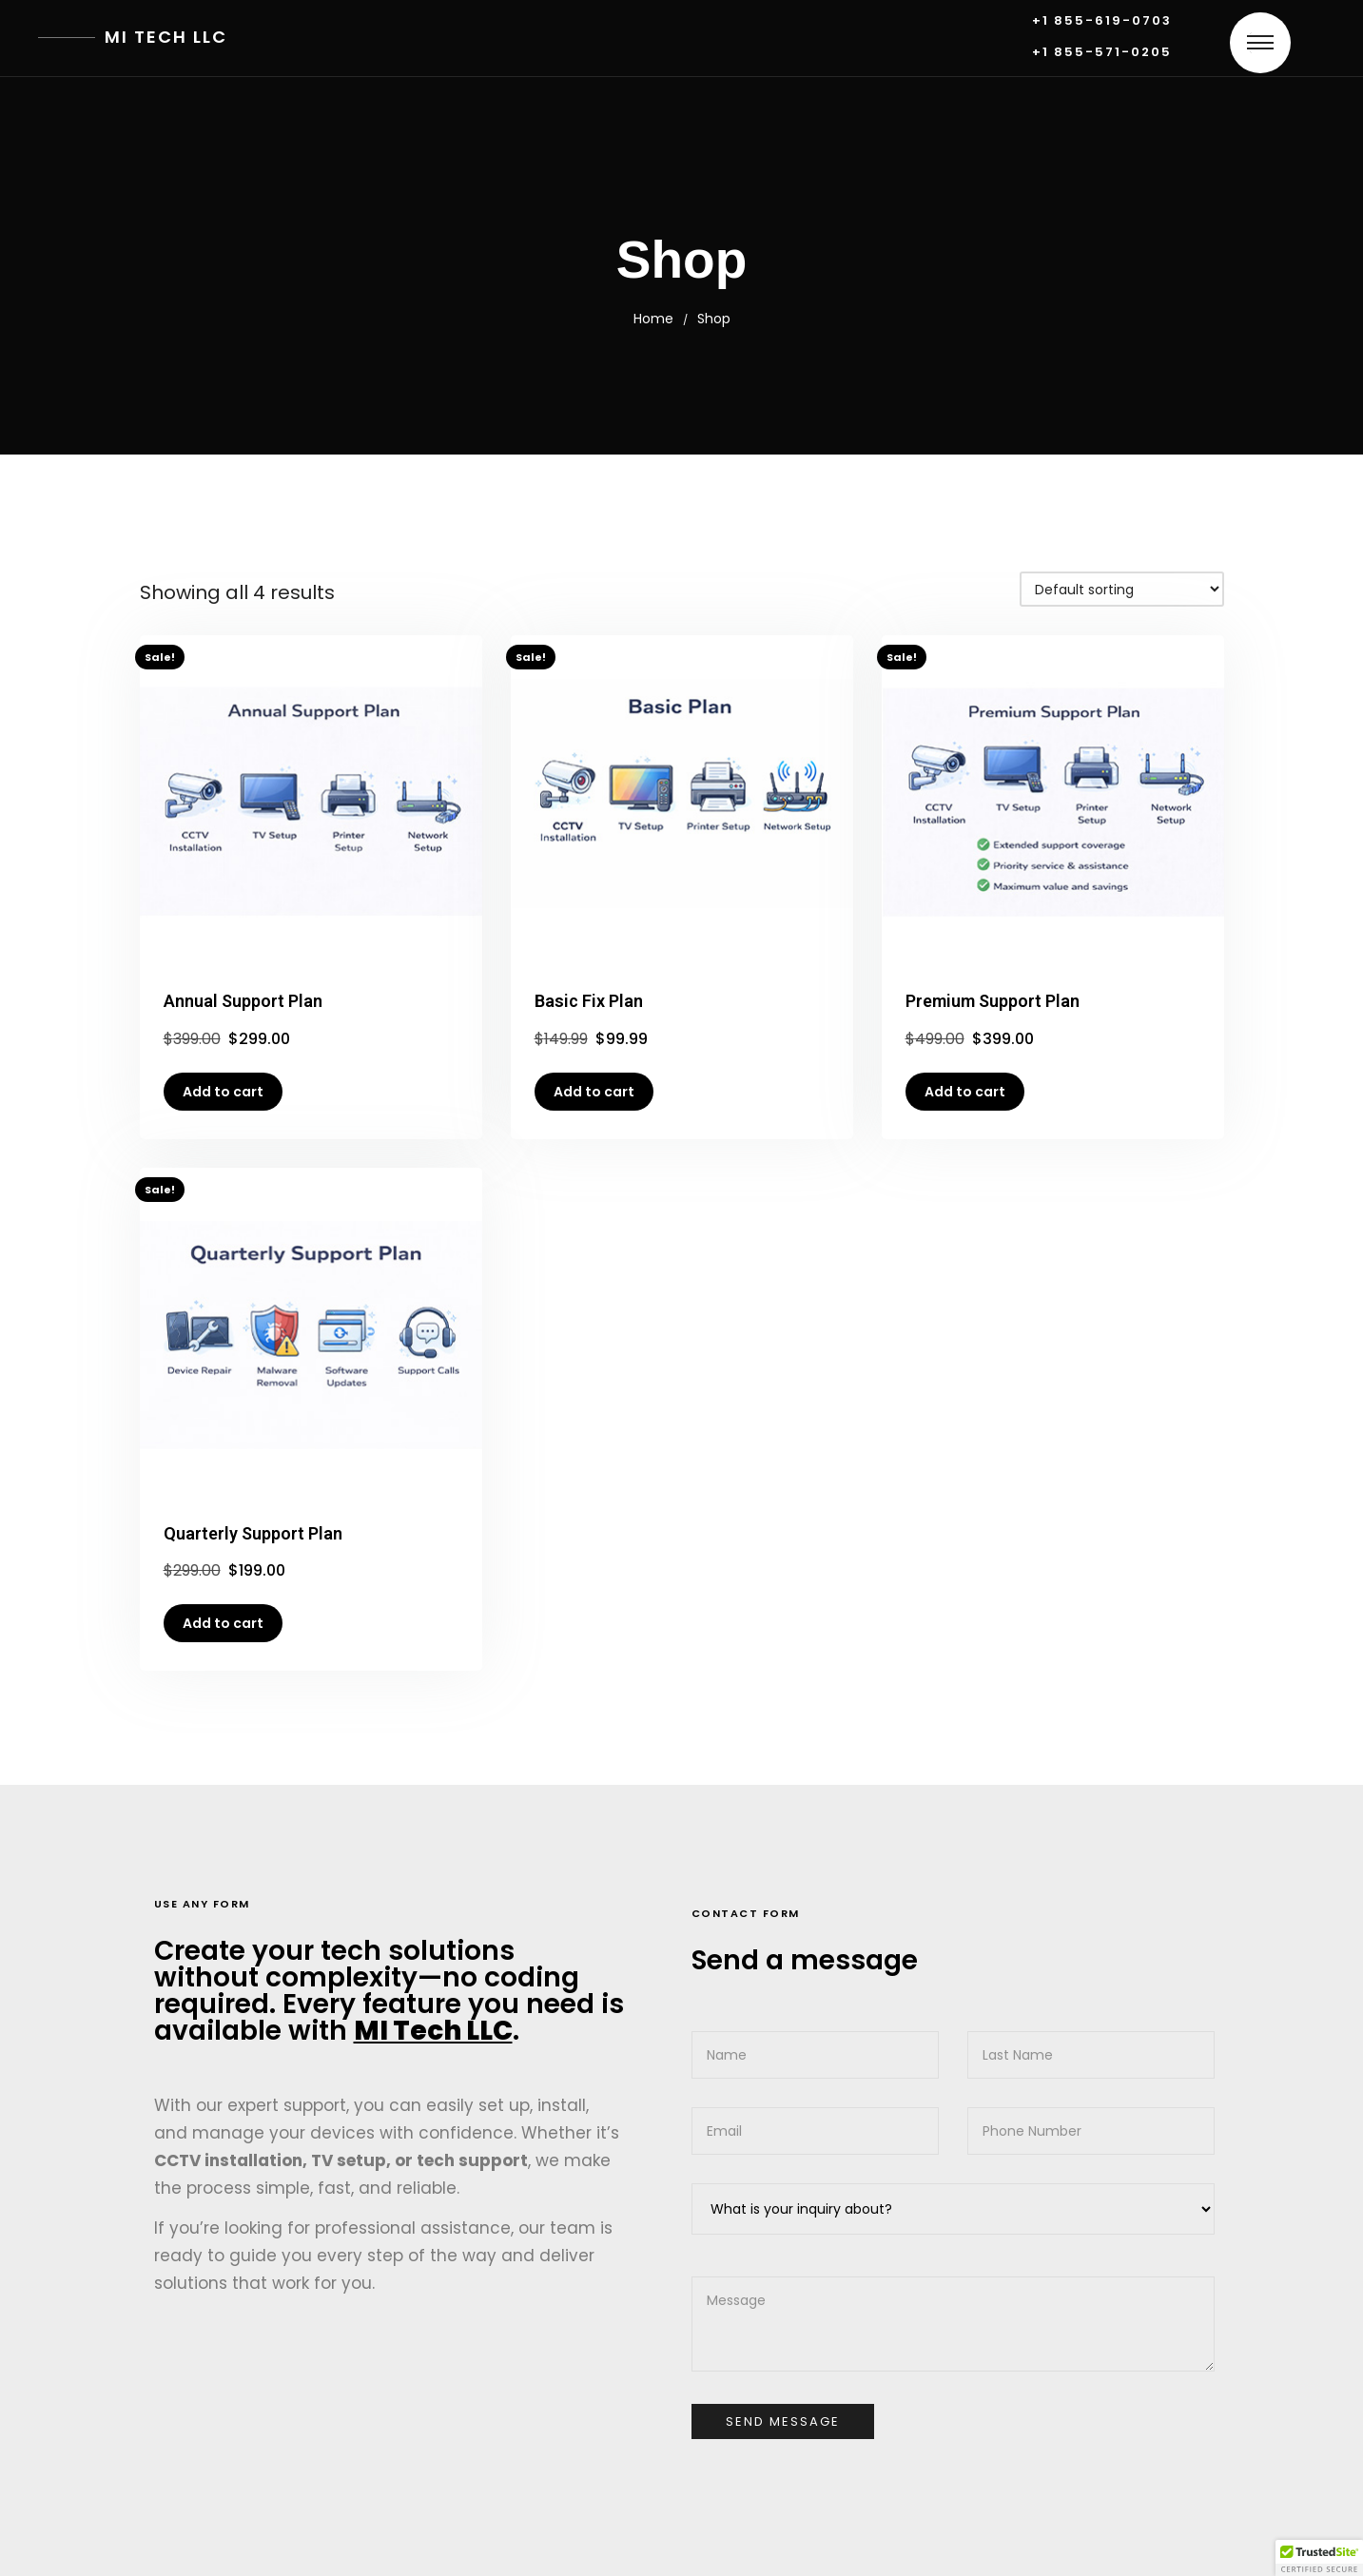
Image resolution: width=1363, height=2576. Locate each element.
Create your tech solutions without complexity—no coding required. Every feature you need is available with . (389, 1991)
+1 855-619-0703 (1102, 21)
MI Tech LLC (166, 37)
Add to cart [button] (223, 1091)
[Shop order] (1122, 589)
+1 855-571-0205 (1102, 52)
